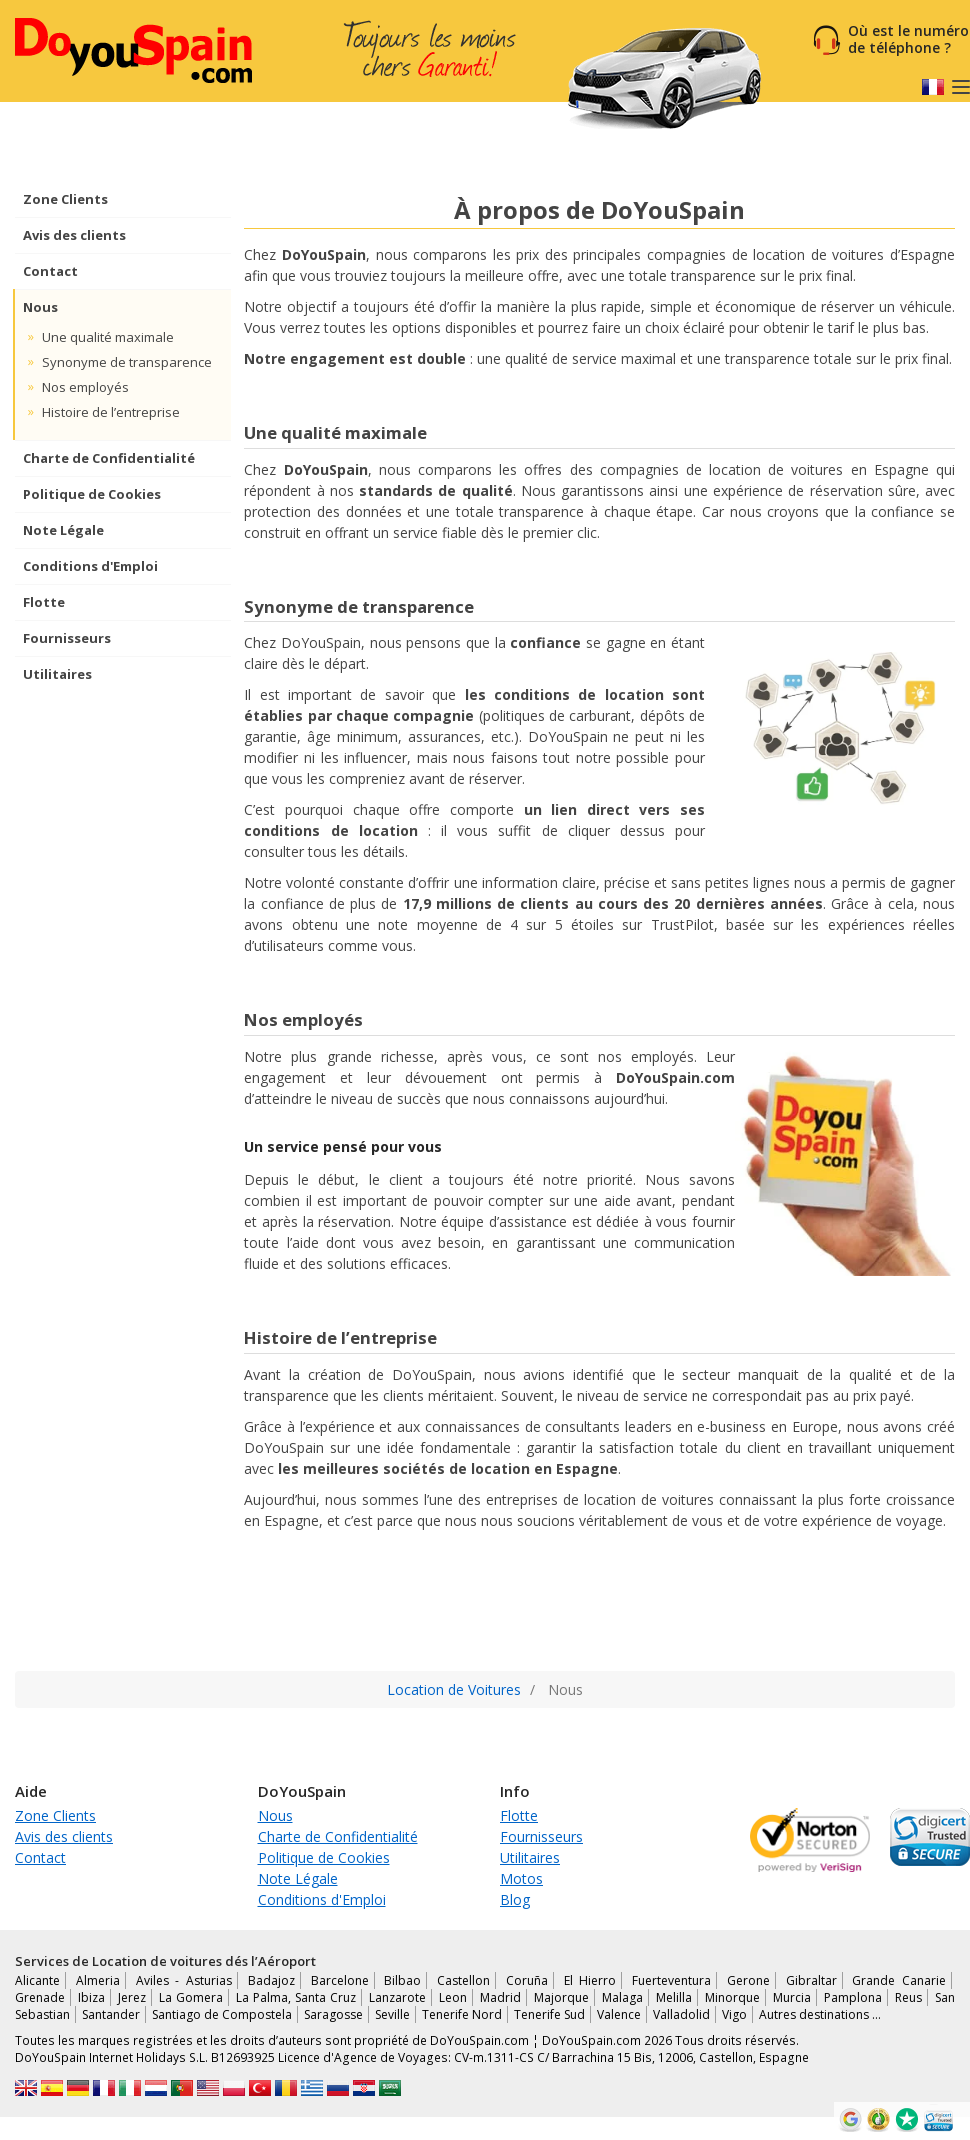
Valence (619, 2014)
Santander (111, 2014)
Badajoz (271, 1980)
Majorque (561, 1997)
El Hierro (590, 1980)
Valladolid (681, 2014)
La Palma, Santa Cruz (296, 1997)
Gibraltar (811, 1980)
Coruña (527, 1980)
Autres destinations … (820, 2014)
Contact (50, 271)
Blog (515, 1899)
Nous (40, 307)
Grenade (40, 1997)
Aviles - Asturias (184, 1980)
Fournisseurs (67, 638)
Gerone (748, 1980)
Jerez (132, 1997)
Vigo (734, 2014)
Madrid (500, 1997)
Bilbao (402, 1980)
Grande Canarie (899, 1980)
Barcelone (340, 1980)
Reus (908, 1997)
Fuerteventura (671, 1980)
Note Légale (63, 530)
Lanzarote (397, 1997)
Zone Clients (65, 199)
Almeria (98, 1980)
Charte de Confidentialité (109, 458)
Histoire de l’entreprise (111, 412)
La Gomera (191, 1997)
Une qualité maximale (108, 337)
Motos (521, 1878)
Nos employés (85, 387)
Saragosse (333, 2014)
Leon (453, 1997)
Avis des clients (74, 235)
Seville (392, 2014)
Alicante (37, 1980)
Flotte (44, 602)
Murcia (792, 1997)
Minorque (732, 1997)
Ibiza (91, 1997)
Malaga (622, 1997)
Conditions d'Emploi (90, 566)
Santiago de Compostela (222, 2014)
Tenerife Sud (549, 2014)
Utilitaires (57, 674)
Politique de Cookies (92, 494)
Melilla (674, 1997)
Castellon (463, 1980)
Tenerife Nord (462, 2014)
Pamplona (853, 1997)
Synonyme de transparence (127, 362)
